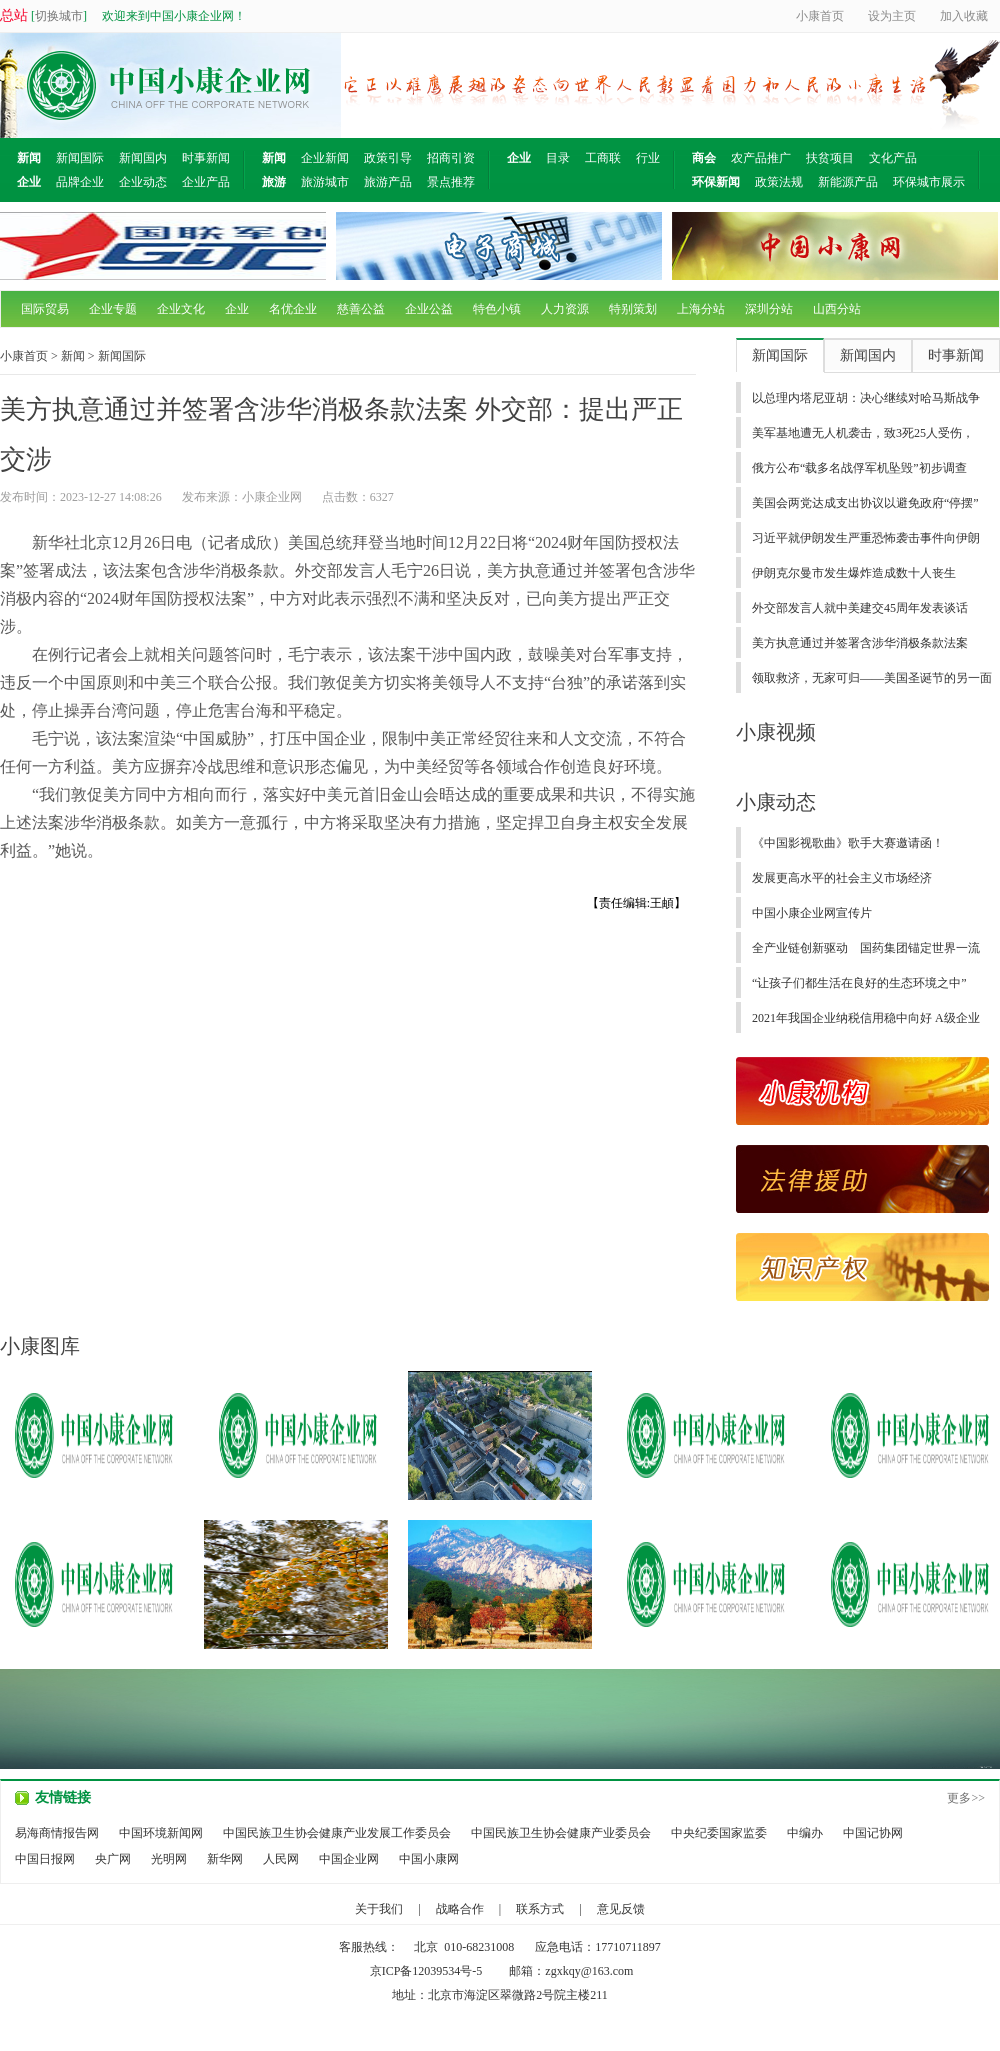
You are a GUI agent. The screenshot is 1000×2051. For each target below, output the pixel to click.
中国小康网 (429, 1859)
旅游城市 (325, 182)
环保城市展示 (929, 182)
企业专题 (113, 309)
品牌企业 (80, 182)
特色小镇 (497, 309)
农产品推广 (761, 158)
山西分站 (837, 309)
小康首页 (24, 356)
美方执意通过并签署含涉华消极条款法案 (860, 643)
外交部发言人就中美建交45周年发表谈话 (860, 608)
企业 (237, 309)
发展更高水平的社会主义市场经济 (842, 878)
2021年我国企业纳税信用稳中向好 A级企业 (866, 1018)
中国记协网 (873, 1833)
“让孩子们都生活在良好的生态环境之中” (859, 983)
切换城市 (59, 16)
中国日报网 (45, 1859)
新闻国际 (80, 158)
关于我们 (379, 1909)
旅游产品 (388, 182)
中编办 (805, 1833)
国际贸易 (45, 309)
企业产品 (206, 182)
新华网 (225, 1859)
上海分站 (701, 309)
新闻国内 (143, 158)
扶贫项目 (830, 158)
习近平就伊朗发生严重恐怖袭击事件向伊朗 (866, 538)
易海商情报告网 (57, 1833)
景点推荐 (451, 182)
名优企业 (293, 309)
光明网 (169, 1859)
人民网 (281, 1859)
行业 (648, 158)
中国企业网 (349, 1859)
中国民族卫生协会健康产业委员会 (561, 1833)
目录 (558, 158)
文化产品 (893, 158)
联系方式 (540, 1909)
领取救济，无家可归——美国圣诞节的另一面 (872, 678)
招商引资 (451, 158)
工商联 (603, 158)
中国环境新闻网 (161, 1833)
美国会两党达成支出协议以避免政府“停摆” (865, 503)
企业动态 (143, 182)
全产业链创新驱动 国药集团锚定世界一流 (866, 948)
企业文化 (181, 309)
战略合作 (460, 1909)
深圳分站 (769, 309)
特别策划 (633, 309)
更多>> (966, 1798)
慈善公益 (361, 309)
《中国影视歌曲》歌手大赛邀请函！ (848, 843)
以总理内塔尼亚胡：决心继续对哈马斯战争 (866, 398)
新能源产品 (848, 182)
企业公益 (429, 309)
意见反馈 (621, 1909)
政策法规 (779, 182)
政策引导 (388, 158)
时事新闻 (206, 158)
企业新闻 (325, 158)
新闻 (73, 356)
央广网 (113, 1859)
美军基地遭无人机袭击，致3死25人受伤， (863, 433)
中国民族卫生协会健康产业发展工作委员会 (337, 1833)
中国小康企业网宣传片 (812, 913)
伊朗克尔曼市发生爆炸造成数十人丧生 (854, 573)
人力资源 (565, 309)
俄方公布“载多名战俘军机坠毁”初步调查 (859, 468)
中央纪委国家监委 (719, 1833)
